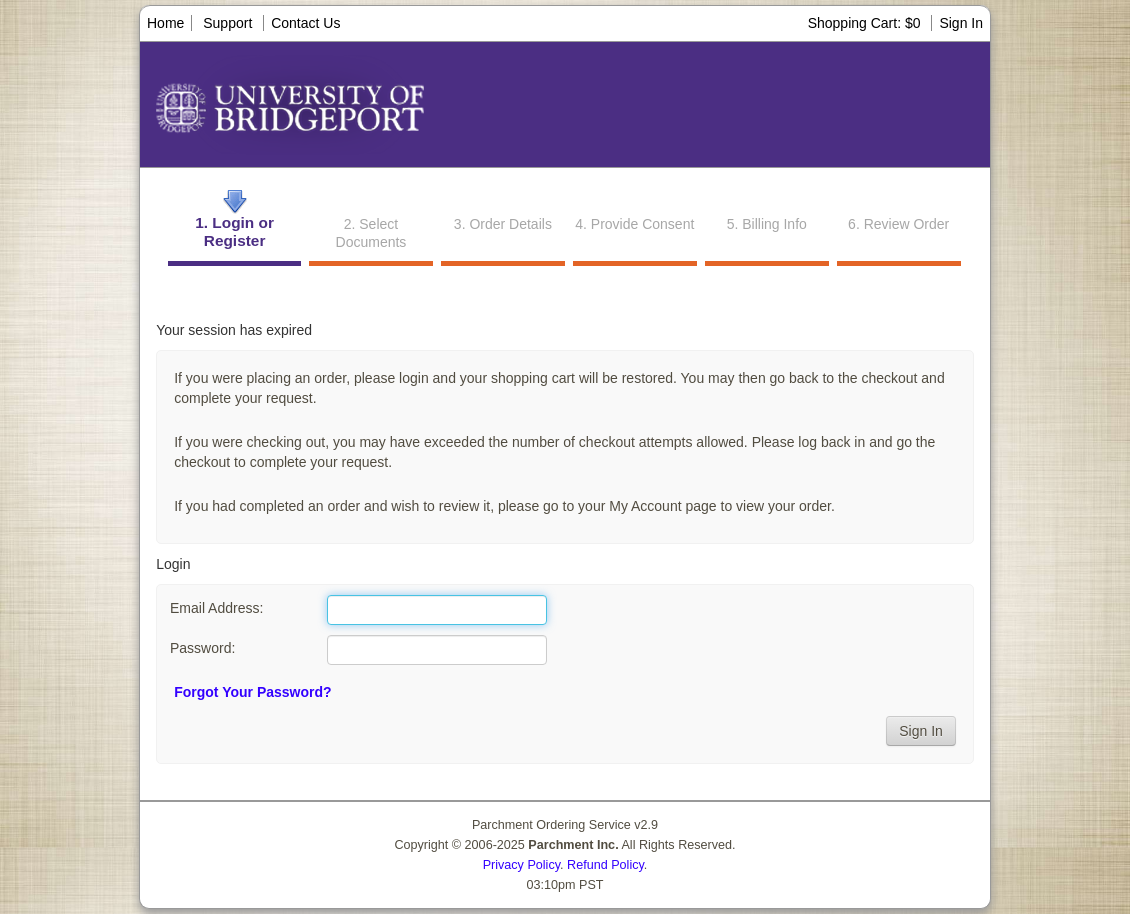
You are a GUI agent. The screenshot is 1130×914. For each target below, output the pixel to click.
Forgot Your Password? (252, 692)
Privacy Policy (521, 865)
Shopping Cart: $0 (866, 23)
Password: (202, 648)
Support (227, 23)
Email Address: (216, 608)
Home (165, 23)
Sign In (961, 23)
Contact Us (305, 23)
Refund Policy (605, 865)
